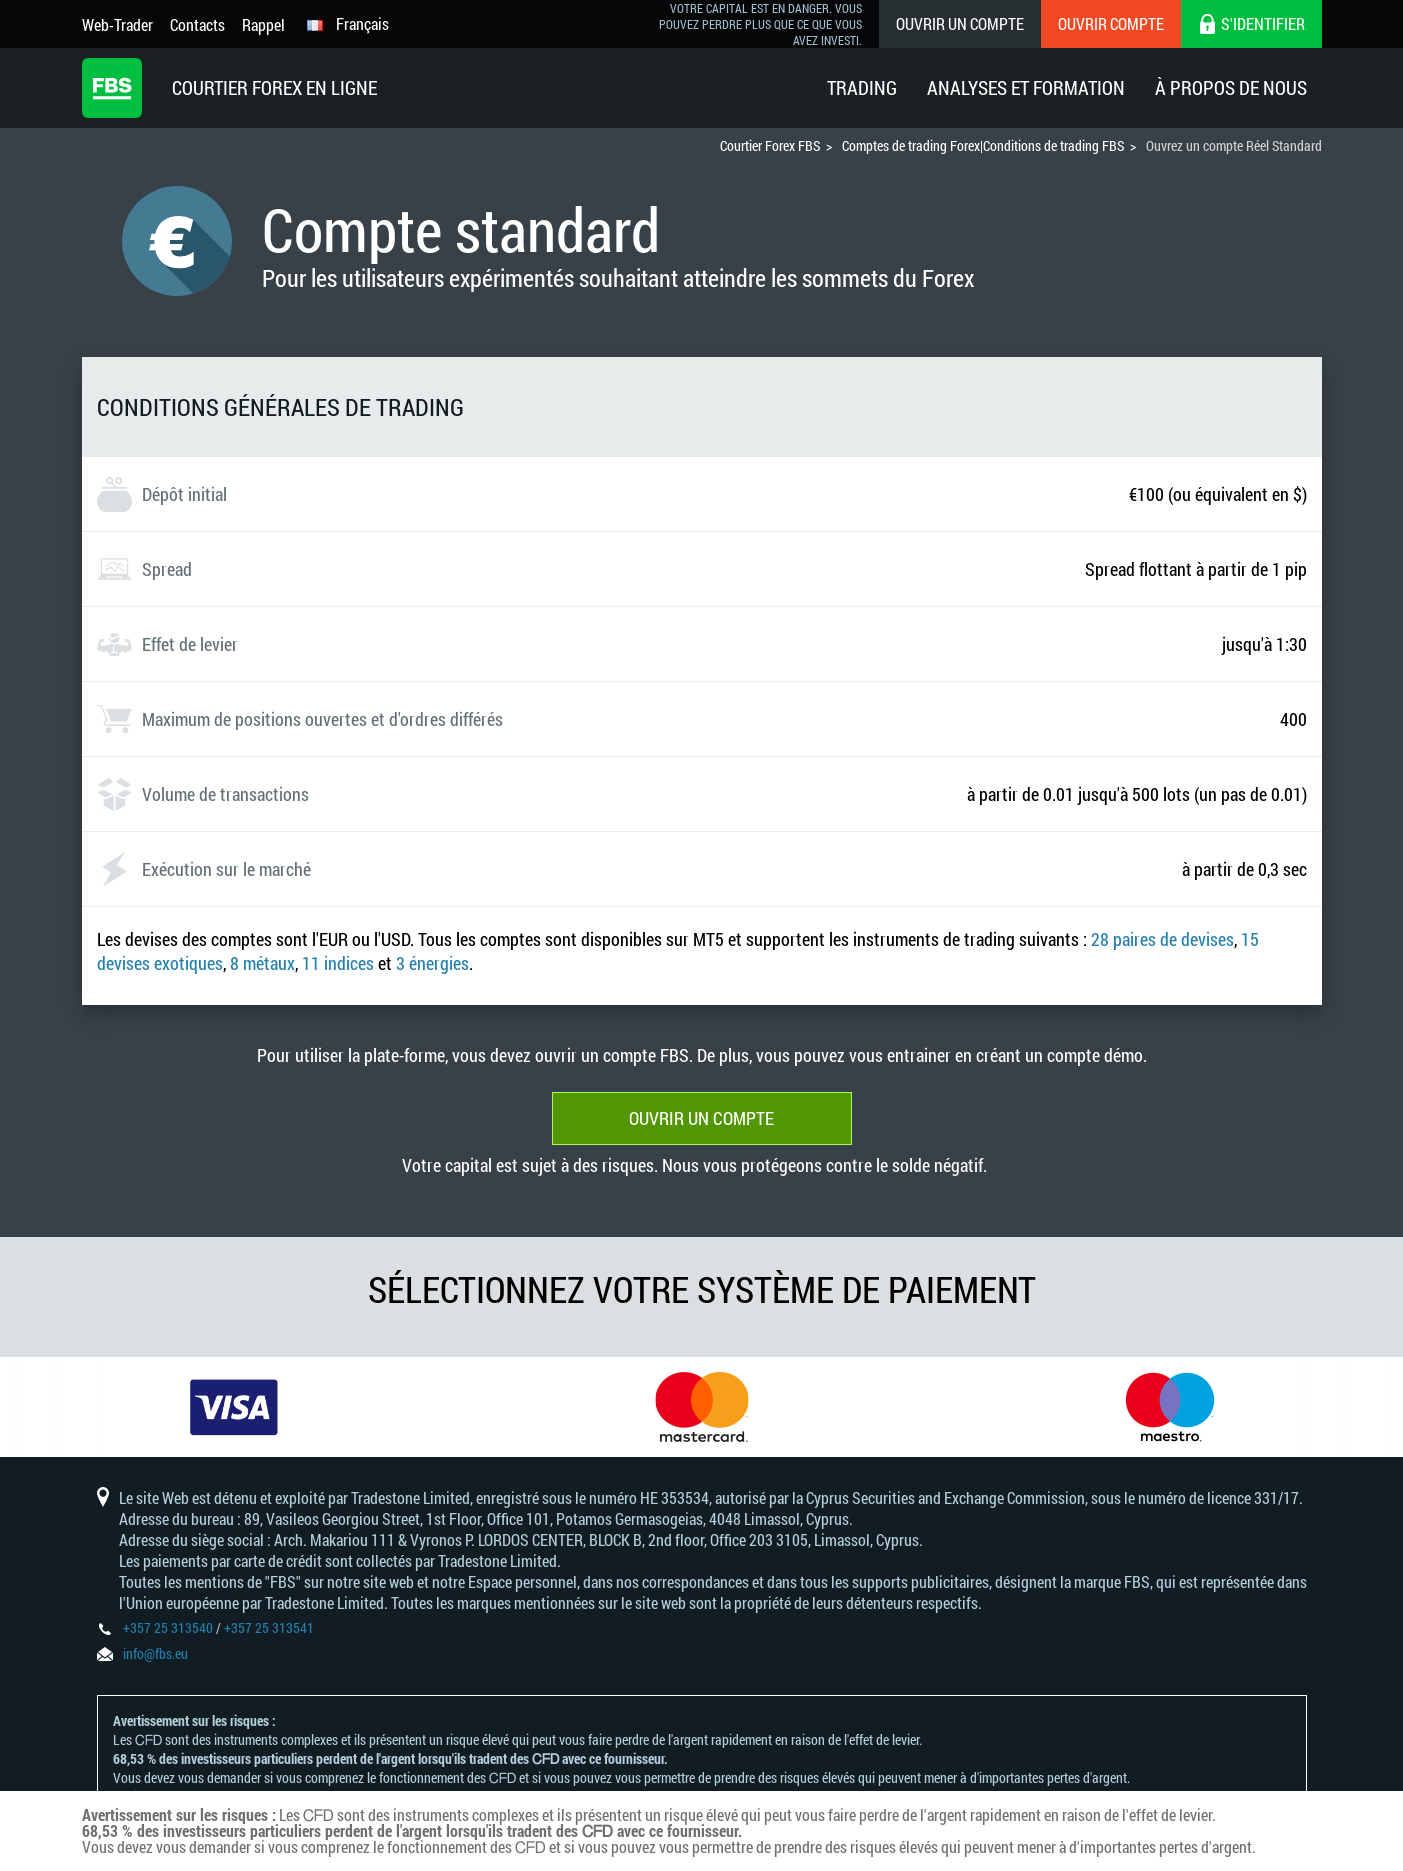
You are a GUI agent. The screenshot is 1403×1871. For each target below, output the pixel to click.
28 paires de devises (1162, 939)
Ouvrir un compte (960, 23)
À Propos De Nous (1231, 87)
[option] (234, 1407)
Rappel (263, 24)
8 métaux (262, 963)
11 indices (338, 963)
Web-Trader (117, 24)
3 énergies (432, 963)
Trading (862, 87)
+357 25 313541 (269, 1627)
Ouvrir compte (1111, 23)
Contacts (197, 24)
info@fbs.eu (155, 1653)
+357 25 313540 (168, 1627)
